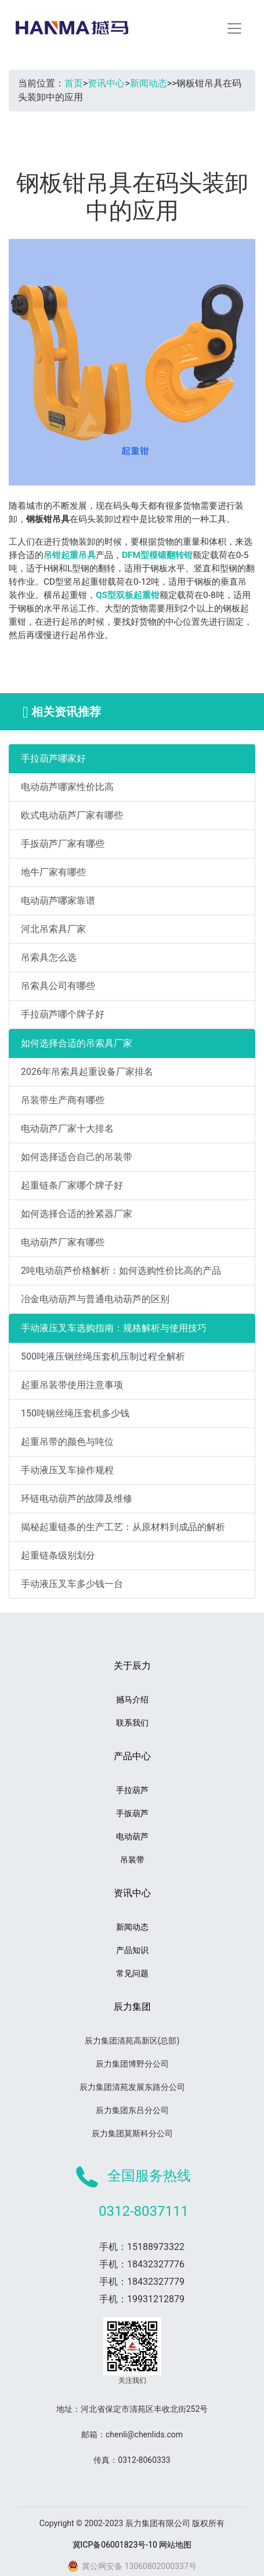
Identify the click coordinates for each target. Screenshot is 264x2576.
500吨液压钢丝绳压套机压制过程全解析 (103, 1356)
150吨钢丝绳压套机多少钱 (75, 1413)
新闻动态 (148, 83)
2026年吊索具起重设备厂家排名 (87, 1071)
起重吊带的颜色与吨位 (67, 1441)
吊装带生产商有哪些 (62, 1100)
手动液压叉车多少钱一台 (72, 1583)
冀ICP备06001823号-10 (115, 2544)
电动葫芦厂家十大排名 (67, 1128)
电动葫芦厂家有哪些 (62, 1242)
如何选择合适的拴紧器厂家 (76, 1213)
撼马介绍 (132, 1699)
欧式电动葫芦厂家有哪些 (72, 815)
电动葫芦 (132, 1836)
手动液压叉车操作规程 (67, 1470)
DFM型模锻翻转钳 (157, 555)
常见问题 (132, 1973)
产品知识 (132, 1950)
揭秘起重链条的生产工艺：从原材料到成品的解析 (123, 1526)
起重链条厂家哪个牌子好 (72, 1185)
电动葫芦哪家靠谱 (58, 900)
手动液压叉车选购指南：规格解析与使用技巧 (114, 1328)
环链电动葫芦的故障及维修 (76, 1498)
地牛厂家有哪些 (53, 872)
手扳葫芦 (132, 1813)
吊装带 (132, 1859)
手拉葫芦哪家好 (53, 758)
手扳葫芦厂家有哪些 (62, 843)
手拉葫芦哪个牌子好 (62, 1014)
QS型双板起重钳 (128, 595)
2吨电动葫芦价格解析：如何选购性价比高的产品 (121, 1270)
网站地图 (175, 2544)
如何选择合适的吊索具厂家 (76, 1043)
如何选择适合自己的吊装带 (76, 1156)
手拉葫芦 (132, 1790)
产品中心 (132, 1756)
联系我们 (132, 1722)
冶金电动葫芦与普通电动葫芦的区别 (95, 1299)
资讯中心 (106, 83)
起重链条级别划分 (58, 1555)
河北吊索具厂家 (53, 928)
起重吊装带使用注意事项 (72, 1384)
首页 (73, 83)
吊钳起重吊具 (70, 555)
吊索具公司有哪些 (58, 985)
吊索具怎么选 (49, 957)
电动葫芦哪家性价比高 (67, 786)
